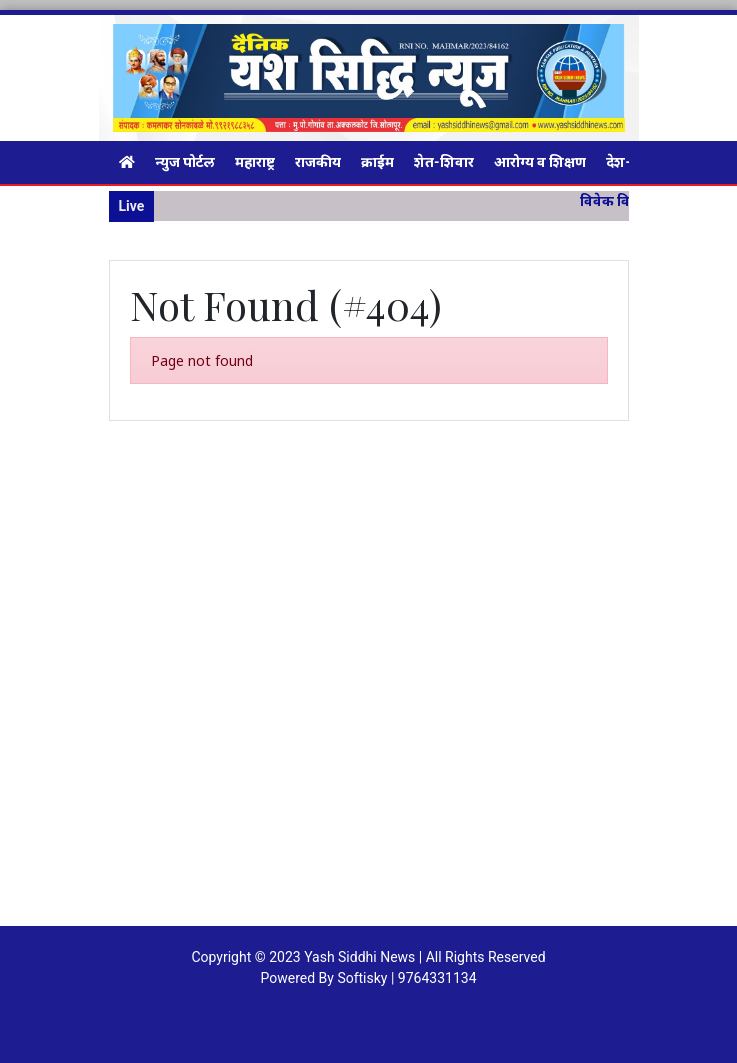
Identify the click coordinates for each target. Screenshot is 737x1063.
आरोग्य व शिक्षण (540, 162)
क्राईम (377, 162)
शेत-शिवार (444, 162)
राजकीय (318, 162)
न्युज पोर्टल (185, 162)
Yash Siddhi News (359, 957)
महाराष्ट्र (255, 162)
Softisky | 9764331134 (406, 978)
